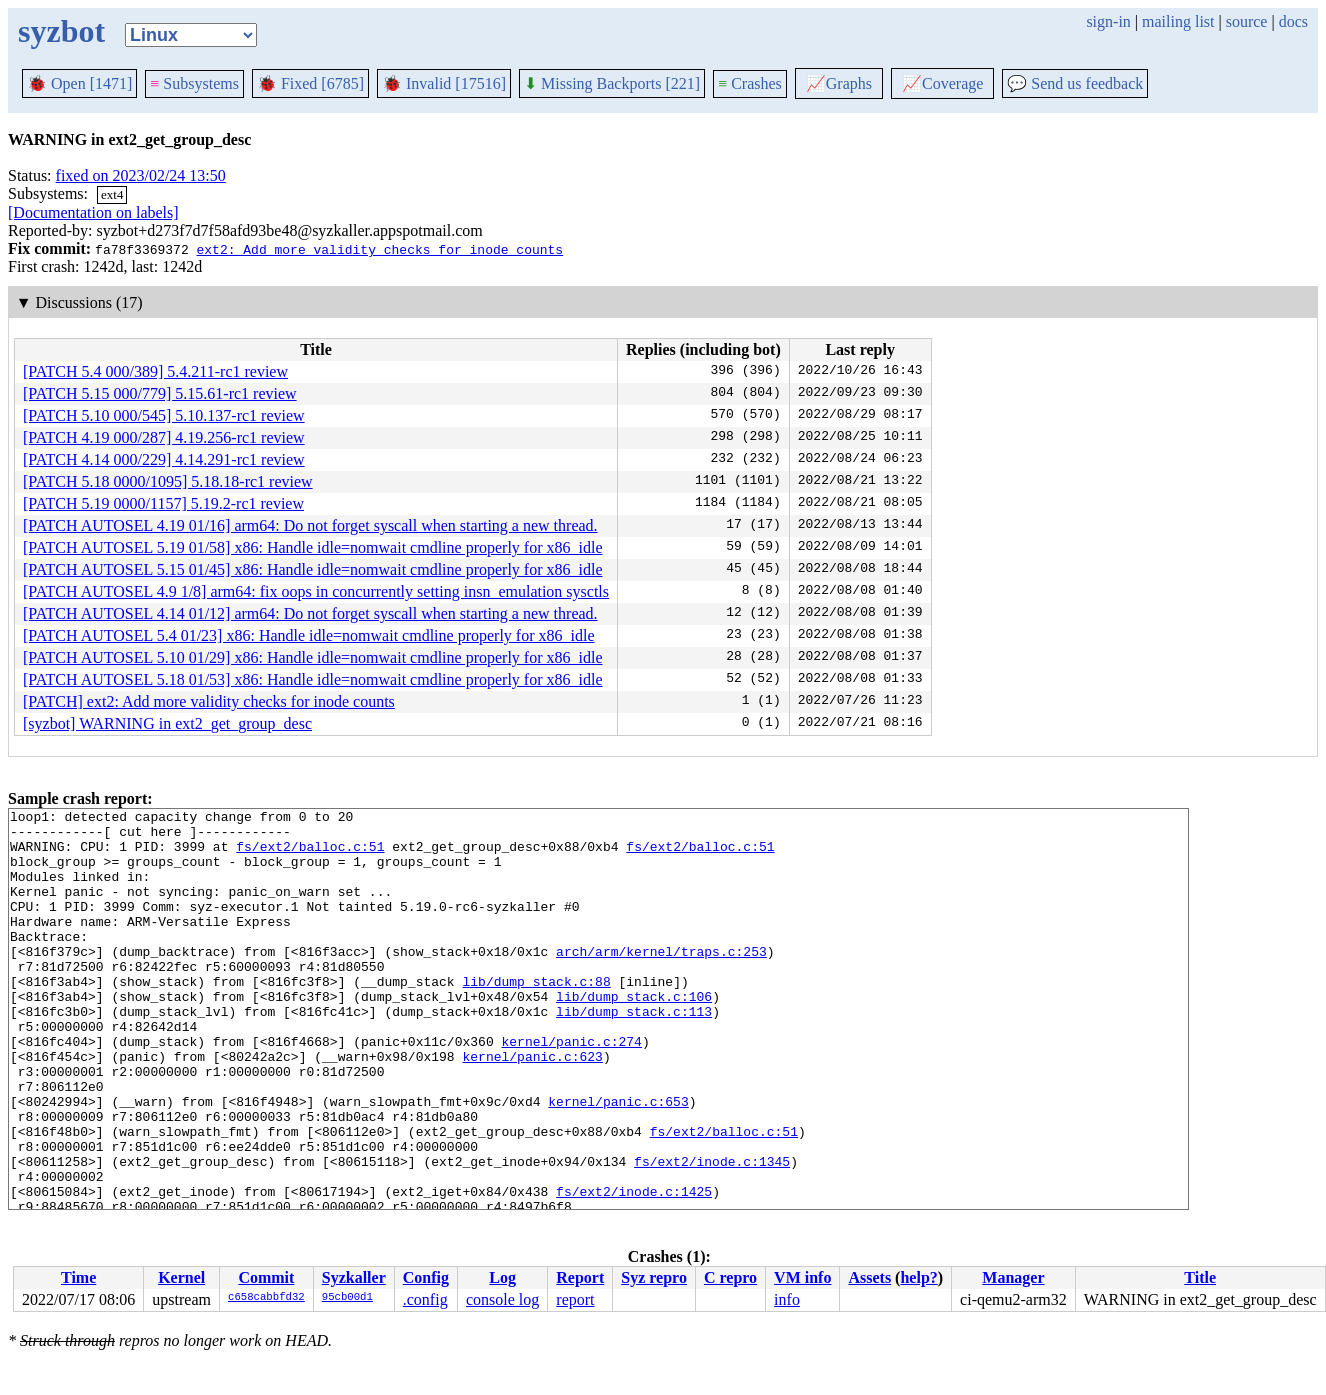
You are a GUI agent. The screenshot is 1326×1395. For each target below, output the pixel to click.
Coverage (942, 83)
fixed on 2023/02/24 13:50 (141, 175)
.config (425, 1299)
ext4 (112, 194)
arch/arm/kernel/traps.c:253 (661, 981)
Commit (266, 1277)
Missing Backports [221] (612, 83)
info (787, 1299)
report (575, 1299)
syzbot (61, 31)
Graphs (839, 83)
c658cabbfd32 (266, 1298)
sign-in (1108, 21)
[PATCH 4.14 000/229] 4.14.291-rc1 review (164, 459)
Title (1200, 1277)
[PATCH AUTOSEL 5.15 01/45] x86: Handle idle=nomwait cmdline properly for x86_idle (312, 569)
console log (502, 1299)
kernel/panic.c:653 (618, 1161)
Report (580, 1277)
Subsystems (194, 83)
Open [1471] (79, 83)
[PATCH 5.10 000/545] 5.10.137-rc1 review (164, 415)
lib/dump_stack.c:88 (536, 1017)
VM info (802, 1277)
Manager (1013, 1277)
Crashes (750, 83)
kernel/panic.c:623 (532, 1107)
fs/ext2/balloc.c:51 (310, 855)
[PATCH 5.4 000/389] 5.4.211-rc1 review (155, 371)
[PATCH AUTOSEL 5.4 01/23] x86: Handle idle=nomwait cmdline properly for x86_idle (308, 635)
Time (78, 1277)
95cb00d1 (347, 1298)
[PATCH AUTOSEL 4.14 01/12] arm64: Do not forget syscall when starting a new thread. (310, 613)
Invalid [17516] (444, 83)
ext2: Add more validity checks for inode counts (379, 249)
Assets (869, 1277)
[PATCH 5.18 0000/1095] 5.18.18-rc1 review (168, 481)
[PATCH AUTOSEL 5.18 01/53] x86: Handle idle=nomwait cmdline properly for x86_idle (312, 679)
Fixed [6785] (310, 83)
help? (918, 1277)
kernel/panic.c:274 (571, 1089)
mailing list (1178, 21)
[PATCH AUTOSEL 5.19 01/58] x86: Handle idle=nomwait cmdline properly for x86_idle (312, 547)
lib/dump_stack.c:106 (634, 1035)
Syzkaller (354, 1277)
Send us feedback (1075, 83)
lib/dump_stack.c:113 (634, 1053)
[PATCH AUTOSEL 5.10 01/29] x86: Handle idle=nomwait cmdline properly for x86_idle (312, 657)
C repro (730, 1277)
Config (426, 1277)
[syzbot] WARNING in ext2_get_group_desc (167, 723)
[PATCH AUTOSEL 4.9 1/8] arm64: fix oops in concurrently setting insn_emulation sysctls (316, 591)
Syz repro (654, 1277)
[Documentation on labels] (93, 212)
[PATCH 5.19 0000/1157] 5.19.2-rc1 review (163, 503)
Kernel (181, 1277)
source (1247, 21)
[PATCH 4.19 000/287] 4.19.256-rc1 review (164, 437)
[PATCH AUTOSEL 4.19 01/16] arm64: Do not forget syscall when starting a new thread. (310, 525)
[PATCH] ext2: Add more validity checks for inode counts (209, 701)
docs (1293, 21)
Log (502, 1277)
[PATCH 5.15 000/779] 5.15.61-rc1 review (160, 393)
